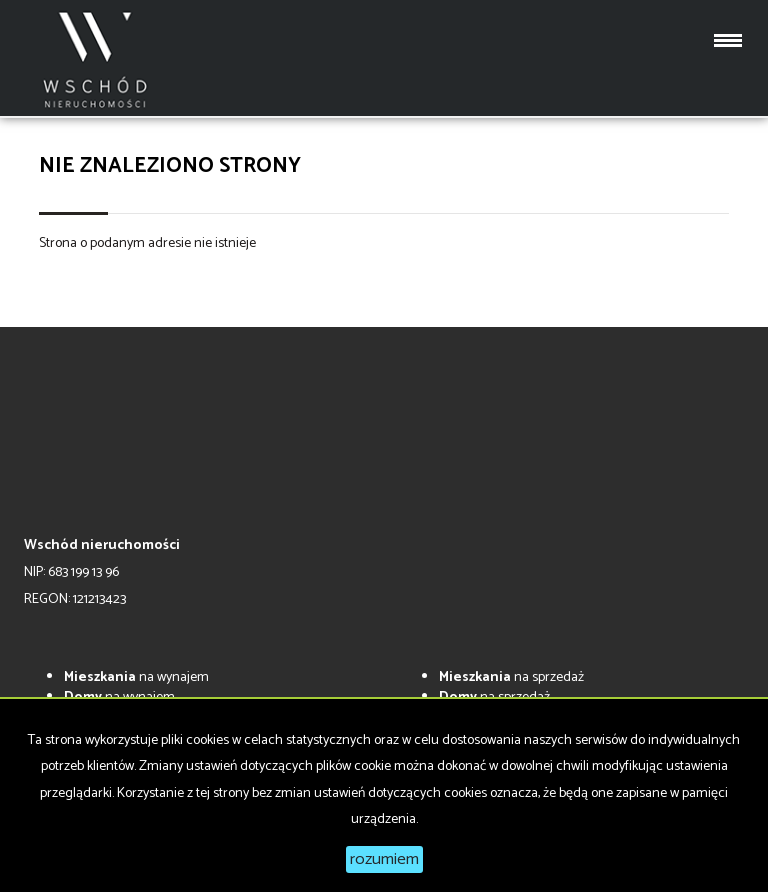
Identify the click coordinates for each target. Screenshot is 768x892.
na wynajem (136, 677)
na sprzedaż (511, 677)
